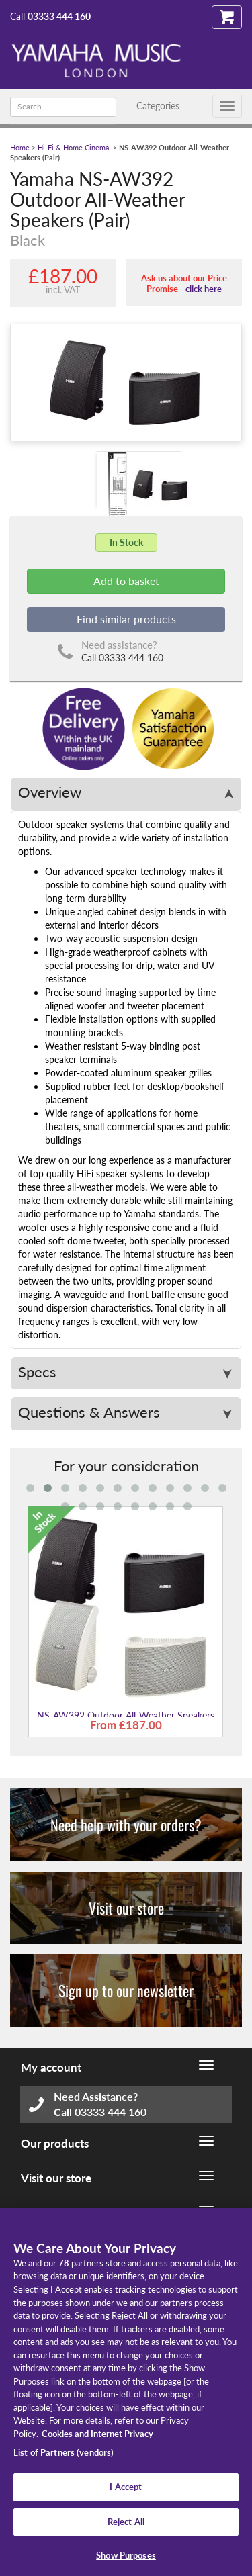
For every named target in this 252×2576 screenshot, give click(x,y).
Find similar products (126, 618)
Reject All (126, 2521)
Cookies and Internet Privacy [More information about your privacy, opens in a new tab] (97, 2433)
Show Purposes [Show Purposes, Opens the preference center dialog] (126, 2555)
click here (203, 288)
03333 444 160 (59, 16)
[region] (126, 2392)
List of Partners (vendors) (63, 2452)
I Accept (126, 2486)
